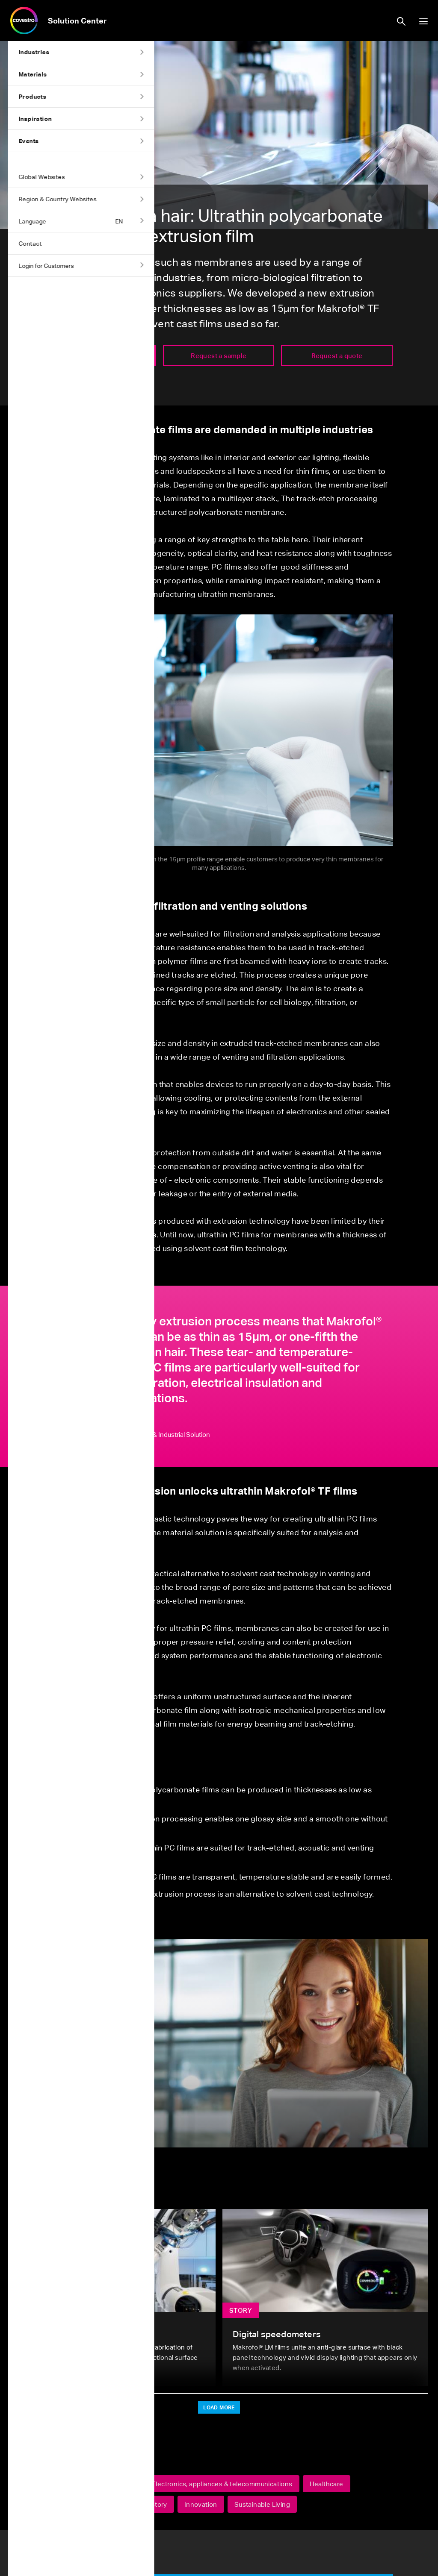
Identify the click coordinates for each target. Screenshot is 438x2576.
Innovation (200, 2504)
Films (125, 2504)
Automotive (117, 2484)
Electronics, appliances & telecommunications (222, 2484)
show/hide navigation (423, 21)
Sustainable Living (262, 2504)
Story (159, 2504)
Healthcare (326, 2484)
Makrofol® (67, 2484)
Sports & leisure (76, 2504)
